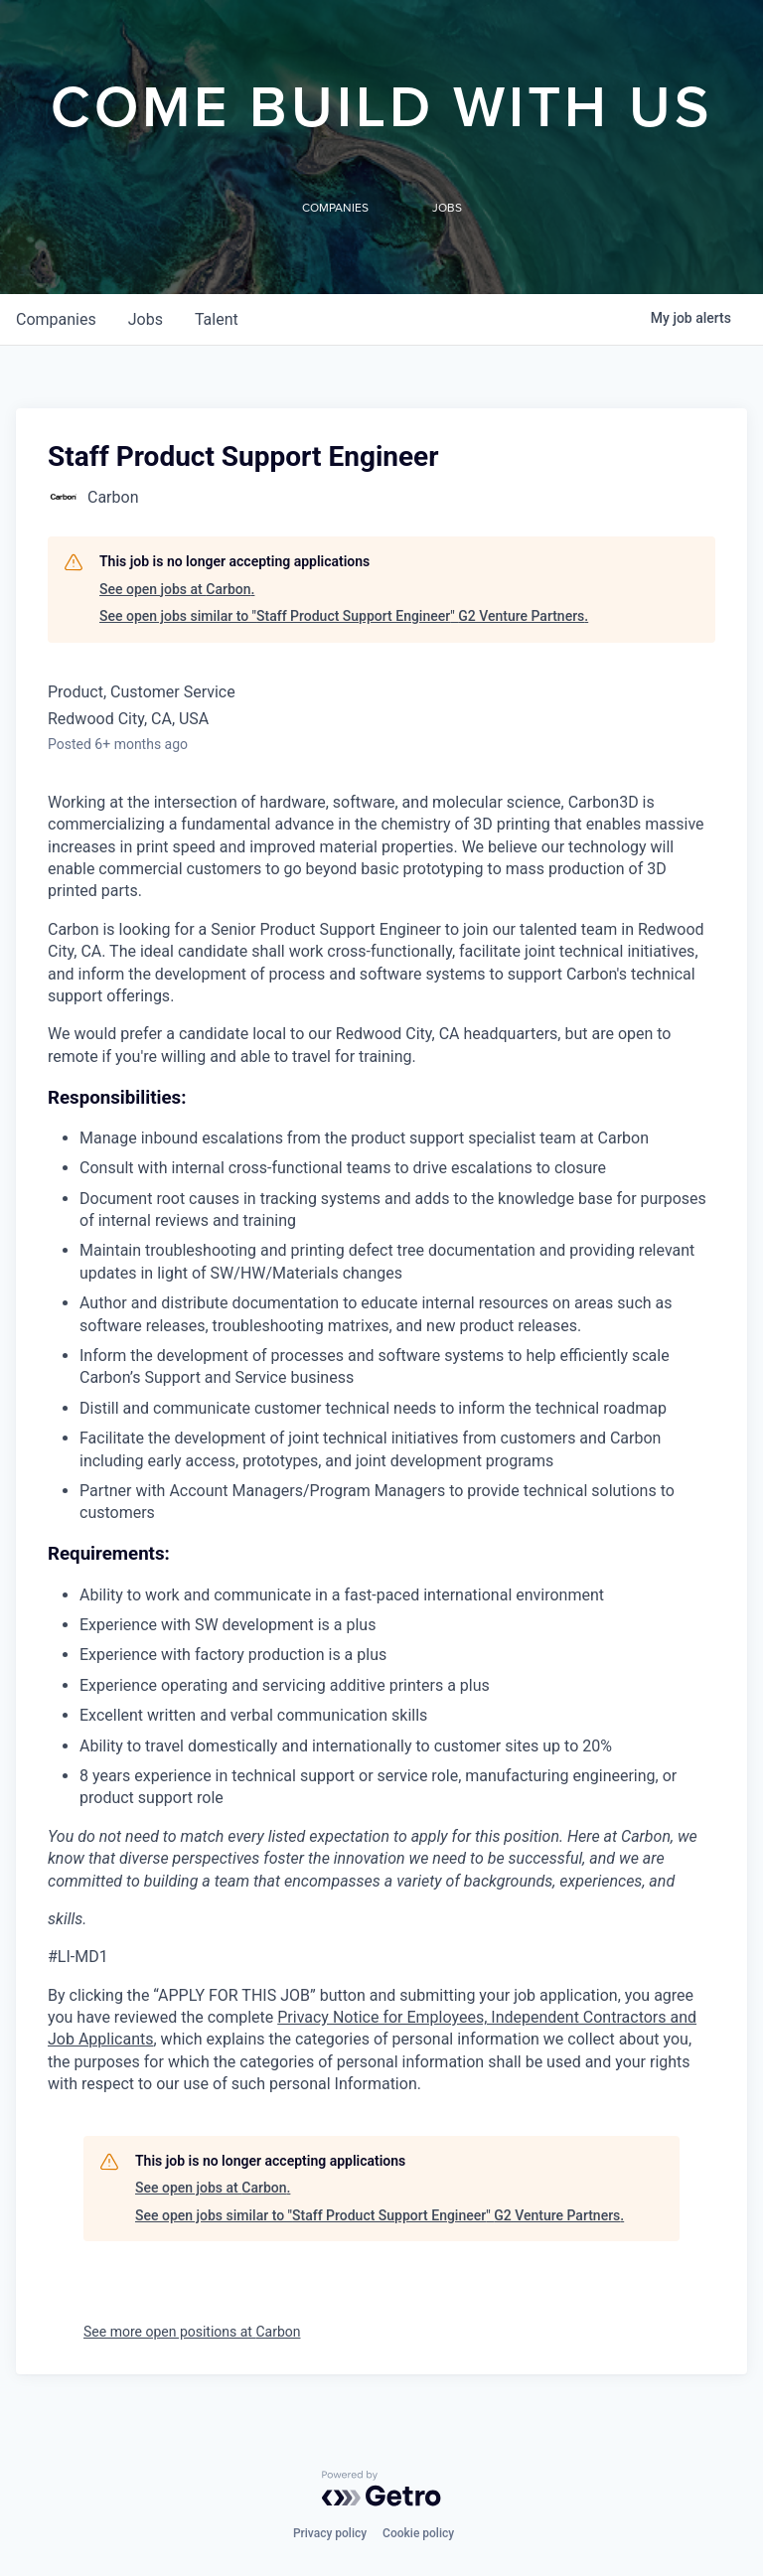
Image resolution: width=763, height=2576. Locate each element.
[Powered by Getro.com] (381, 2488)
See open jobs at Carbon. (176, 589)
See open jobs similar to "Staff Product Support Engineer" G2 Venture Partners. (343, 616)
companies (56, 319)
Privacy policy (330, 2533)
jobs (145, 319)
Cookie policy (418, 2533)
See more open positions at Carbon (191, 2332)
